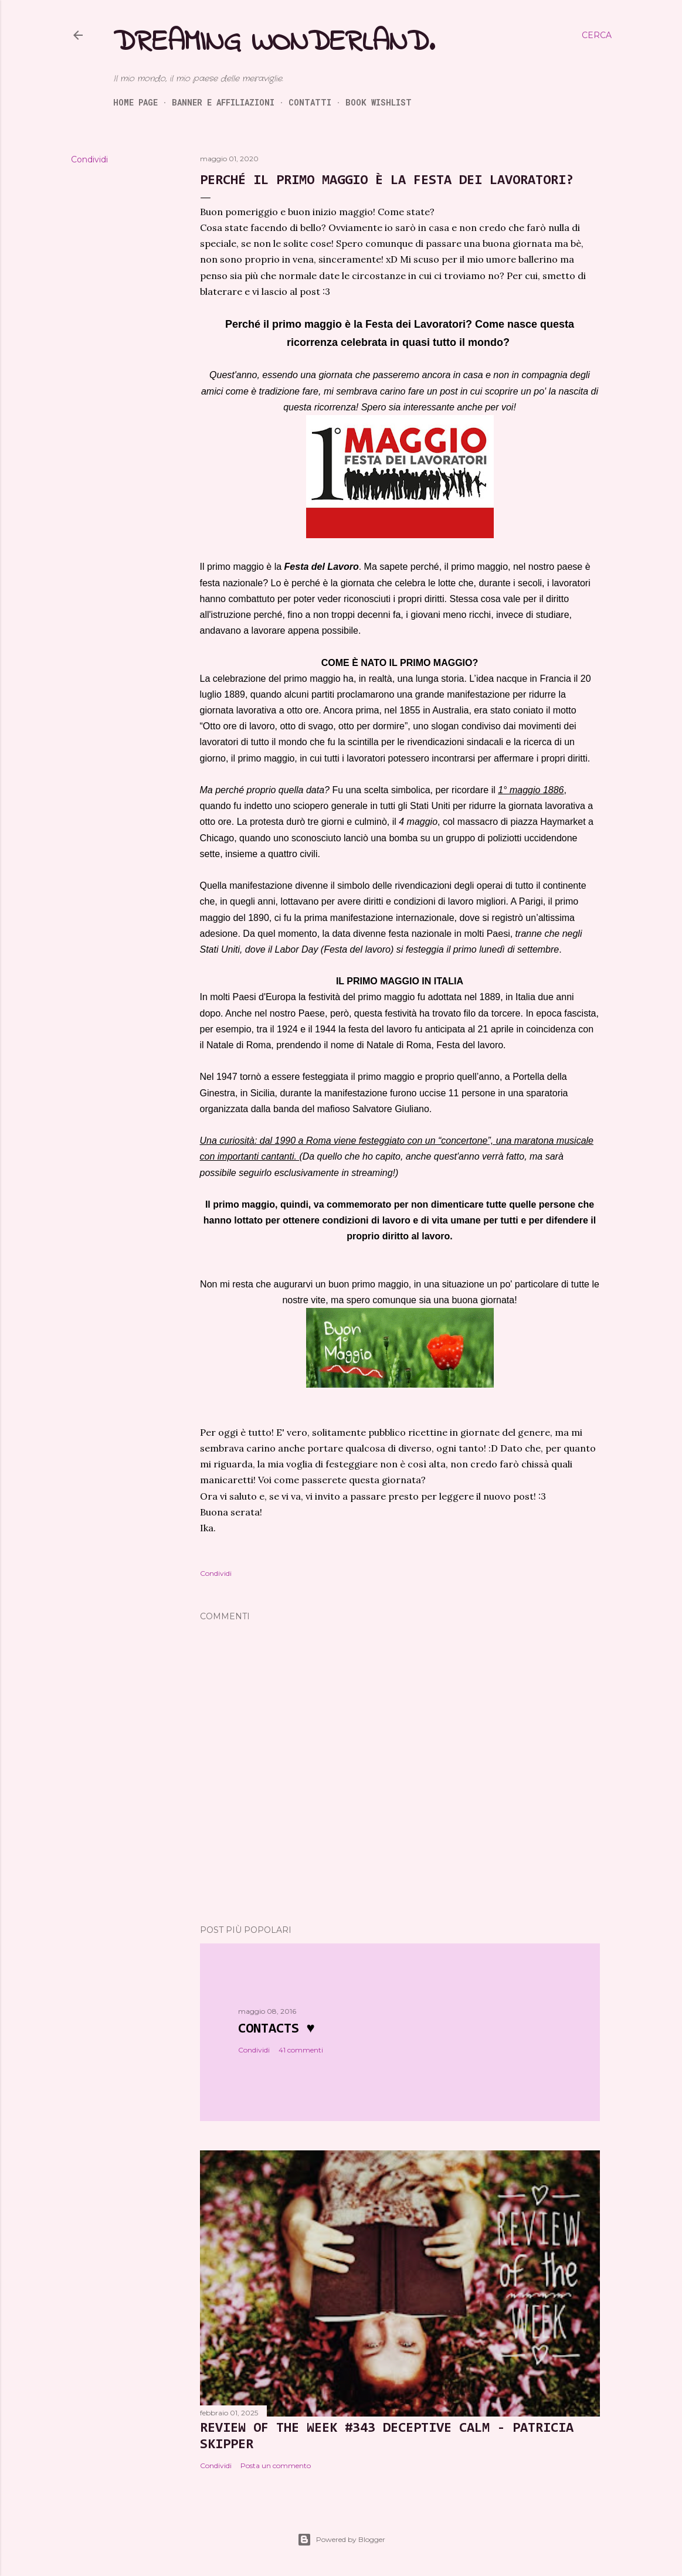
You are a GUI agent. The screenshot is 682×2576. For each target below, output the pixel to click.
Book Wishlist (378, 102)
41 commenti (301, 2049)
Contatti (310, 102)
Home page (135, 102)
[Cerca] (597, 35)
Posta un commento (275, 2465)
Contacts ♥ (276, 2029)
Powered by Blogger (341, 2540)
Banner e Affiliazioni (223, 102)
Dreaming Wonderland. (274, 42)
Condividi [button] (89, 159)
